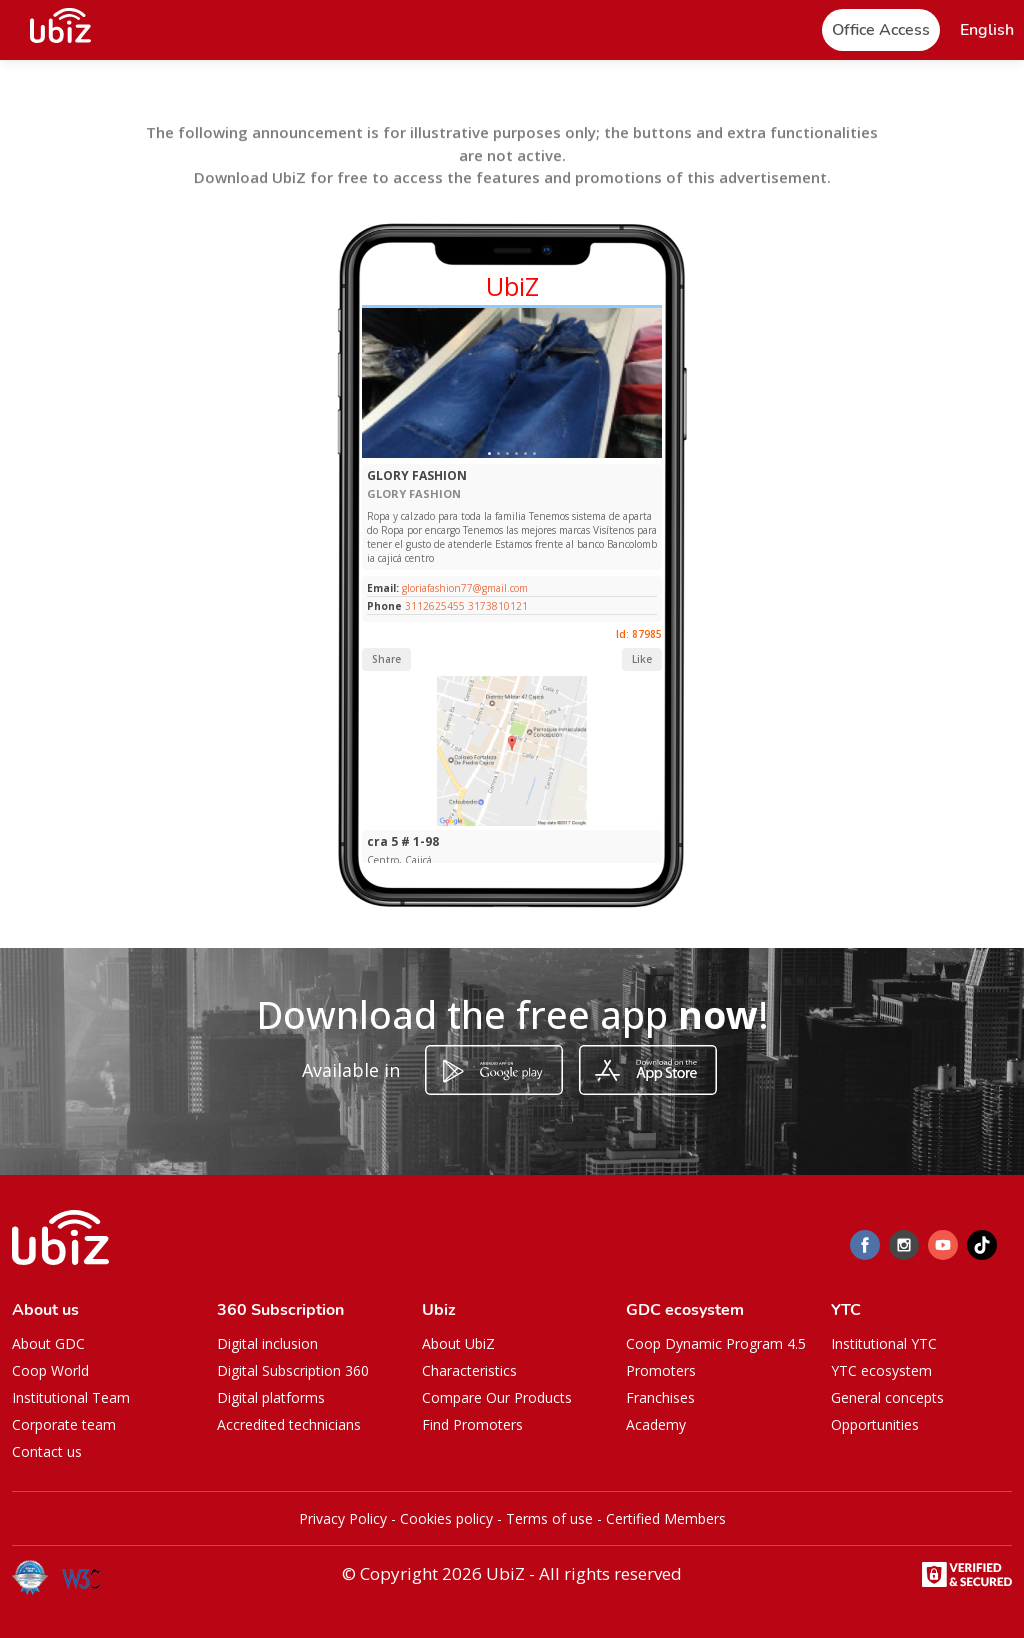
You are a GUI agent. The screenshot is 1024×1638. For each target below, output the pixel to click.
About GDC (48, 1343)
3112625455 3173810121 (466, 606)
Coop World (50, 1370)
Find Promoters (472, 1424)
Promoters (661, 1370)
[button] (987, 30)
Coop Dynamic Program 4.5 (716, 1343)
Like (642, 659)
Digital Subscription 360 (293, 1370)
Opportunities (875, 1424)
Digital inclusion (267, 1343)
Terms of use (549, 1518)
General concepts (887, 1397)
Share (386, 659)
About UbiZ (458, 1343)
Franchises (660, 1397)
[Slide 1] (489, 453)
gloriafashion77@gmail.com (463, 588)
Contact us (47, 1451)
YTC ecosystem (881, 1370)
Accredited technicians (289, 1424)
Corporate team (64, 1424)
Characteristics (469, 1370)
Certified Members (666, 1518)
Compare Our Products (497, 1397)
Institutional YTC (884, 1343)
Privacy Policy (343, 1518)
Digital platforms (271, 1397)
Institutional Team (71, 1397)
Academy (656, 1424)
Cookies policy (446, 1518)
